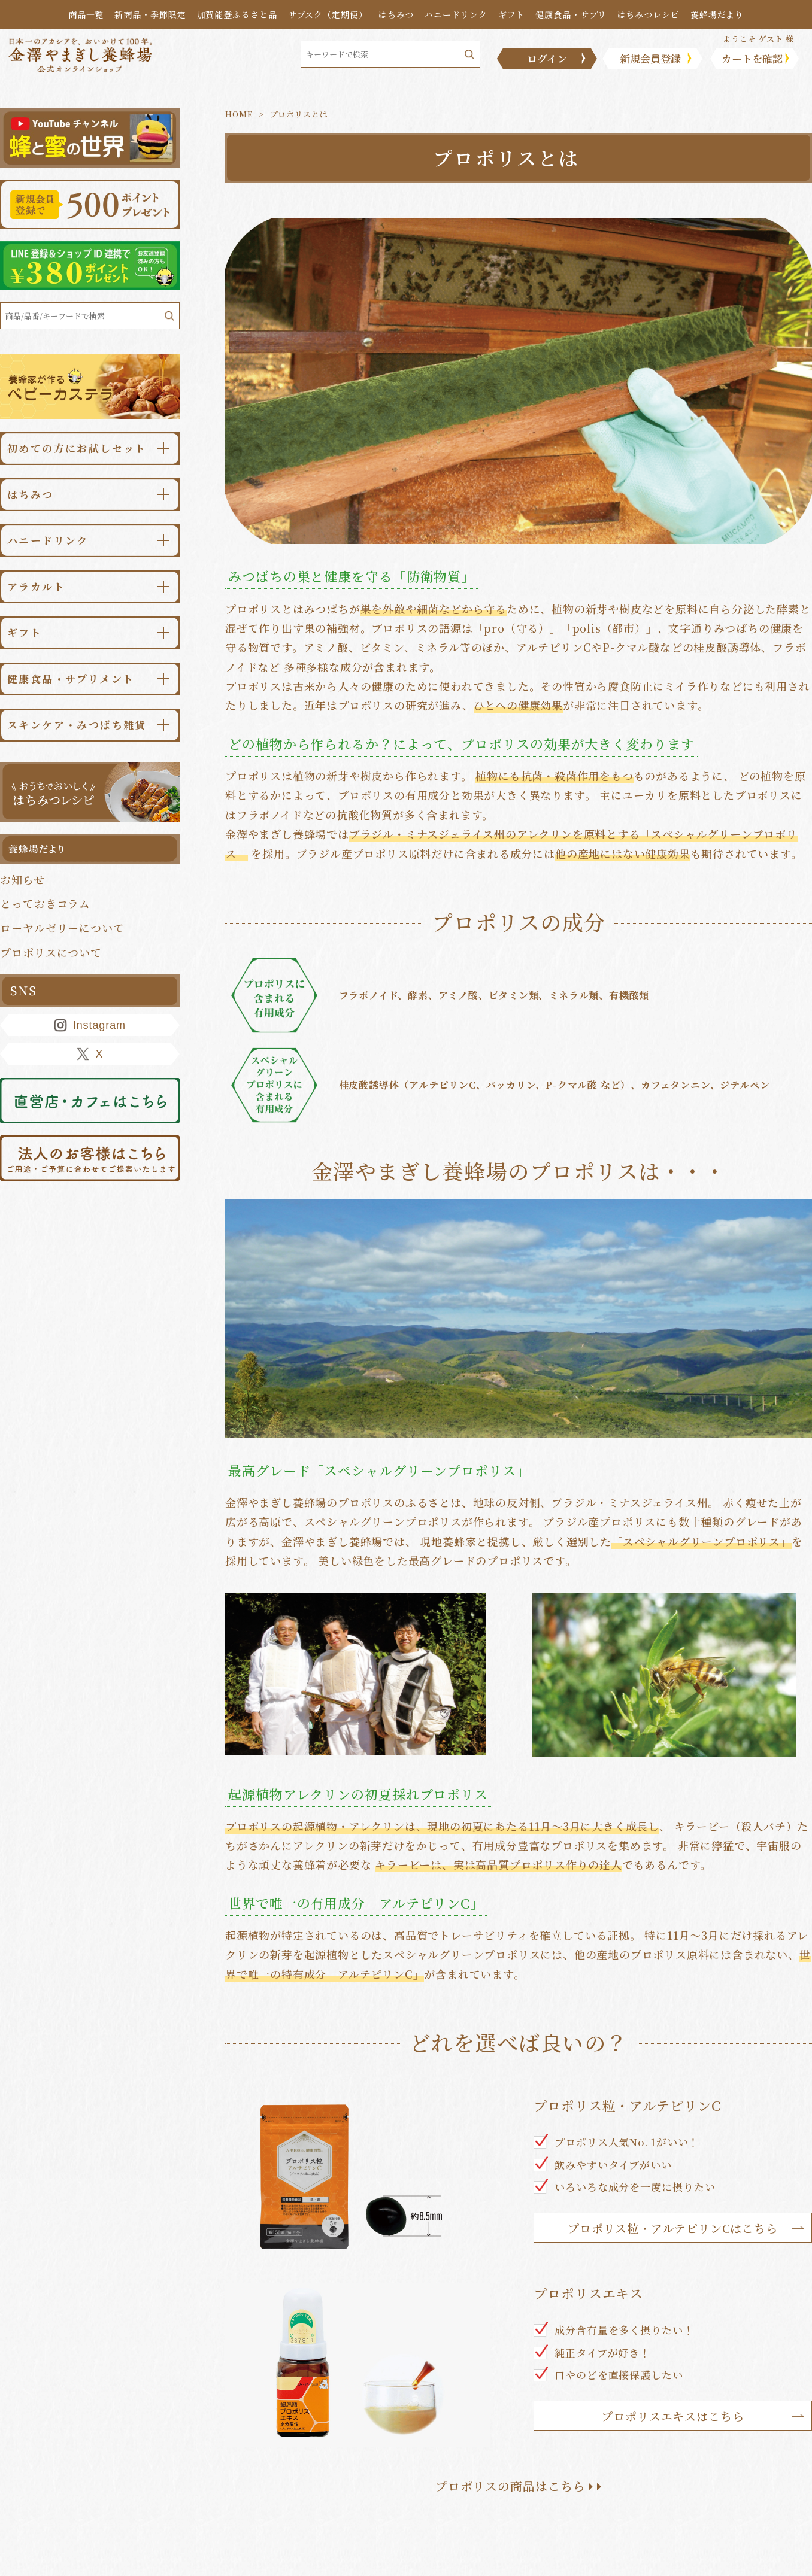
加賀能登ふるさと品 (237, 14)
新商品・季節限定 (150, 14)
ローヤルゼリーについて (62, 927)
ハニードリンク (456, 14)
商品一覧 (86, 14)
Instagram (90, 1025)
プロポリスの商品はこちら (518, 2486)
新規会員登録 (650, 58)
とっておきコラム (45, 903)
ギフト (511, 14)
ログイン (547, 58)
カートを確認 (752, 58)
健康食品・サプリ (570, 14)
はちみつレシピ (648, 14)
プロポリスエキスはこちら (672, 2416)
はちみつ (396, 14)
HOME (239, 114)
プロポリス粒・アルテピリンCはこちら (673, 2228)
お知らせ (22, 879)
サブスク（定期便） (328, 14)
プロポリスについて (51, 952)
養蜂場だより (717, 14)
